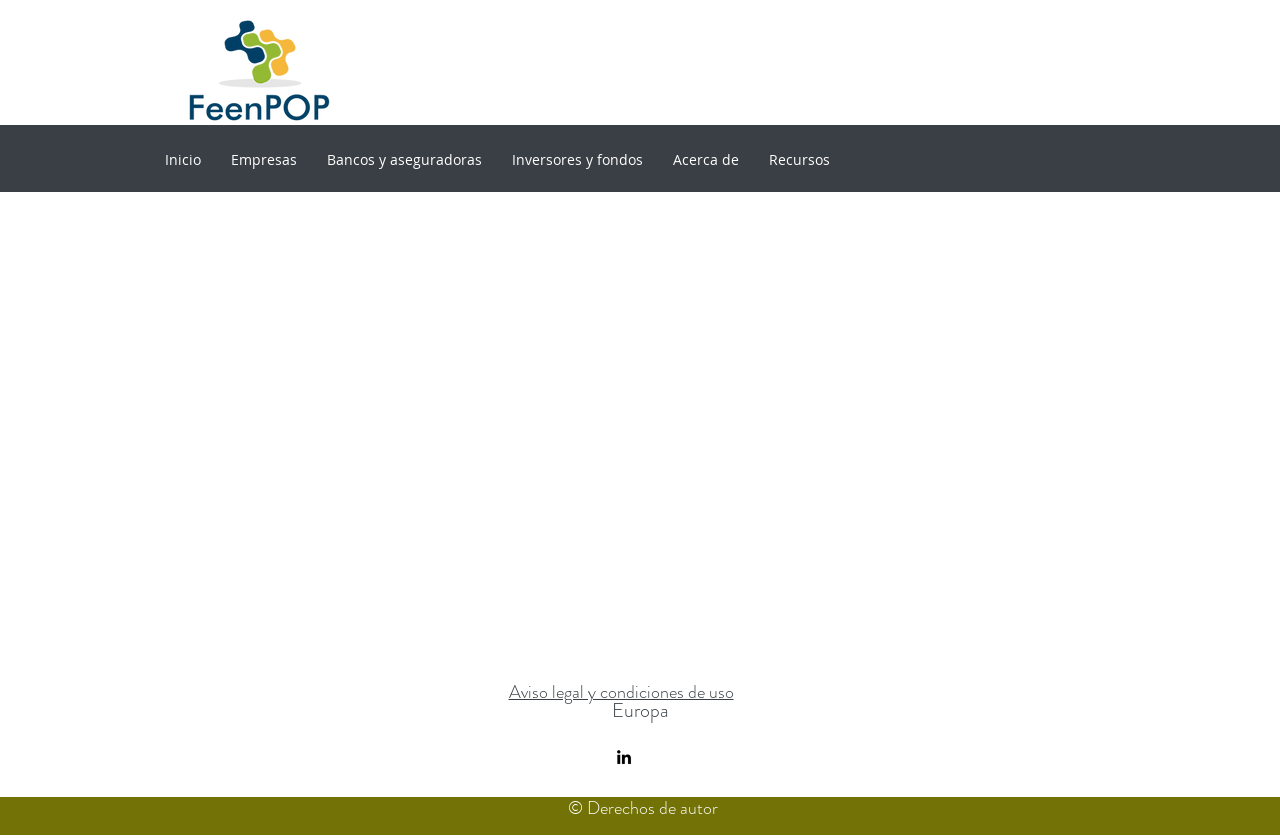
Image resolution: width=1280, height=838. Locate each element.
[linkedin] (624, 757)
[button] (264, 159)
